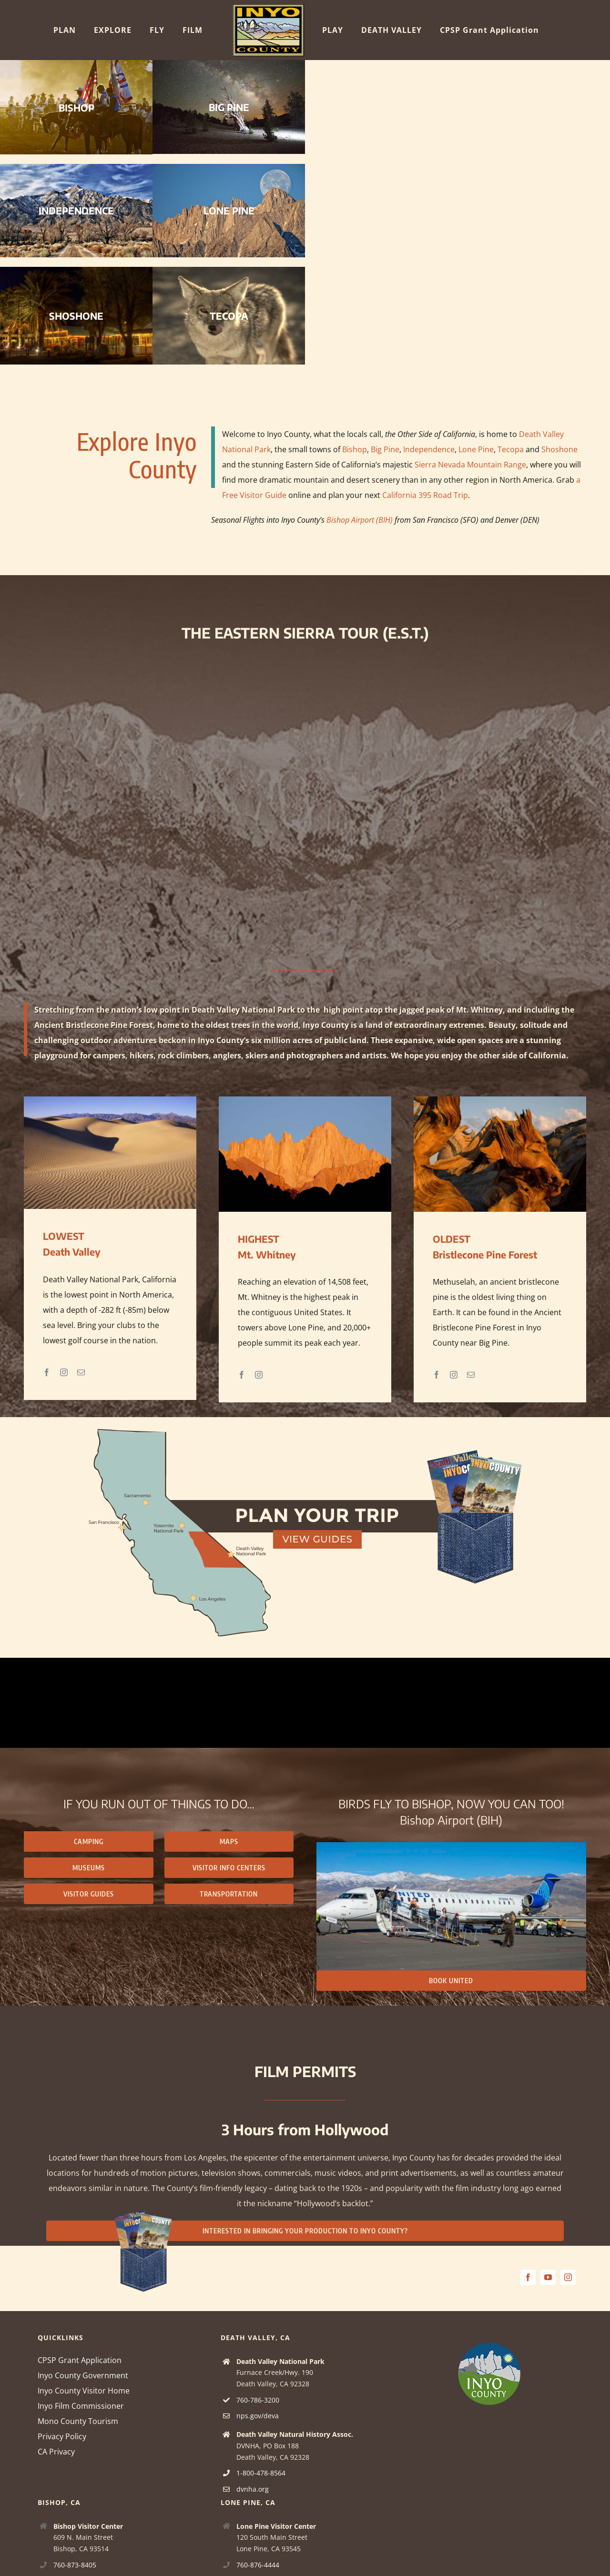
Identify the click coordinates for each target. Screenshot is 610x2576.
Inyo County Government (83, 2375)
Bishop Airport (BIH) (359, 520)
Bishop (354, 449)
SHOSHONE (76, 316)
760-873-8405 (74, 2564)
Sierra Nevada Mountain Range (470, 464)
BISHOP (76, 107)
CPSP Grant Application (80, 2360)
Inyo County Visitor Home (84, 2390)
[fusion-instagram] (64, 1372)
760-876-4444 (257, 2564)
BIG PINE (229, 107)
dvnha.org (252, 2489)
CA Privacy (56, 2451)
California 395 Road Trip (425, 495)
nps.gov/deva (257, 2415)
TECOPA (229, 316)
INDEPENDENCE (76, 210)
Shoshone (559, 449)
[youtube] (548, 2277)
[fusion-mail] (81, 1372)
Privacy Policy (62, 2436)
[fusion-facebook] (47, 1372)
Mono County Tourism (78, 2421)
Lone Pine (476, 449)
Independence (429, 449)
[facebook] (528, 2277)
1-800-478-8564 (260, 2472)
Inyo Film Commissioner (81, 2406)
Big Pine (385, 449)
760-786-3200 (257, 2399)
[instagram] (568, 2277)
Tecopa (511, 449)
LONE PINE (228, 210)
